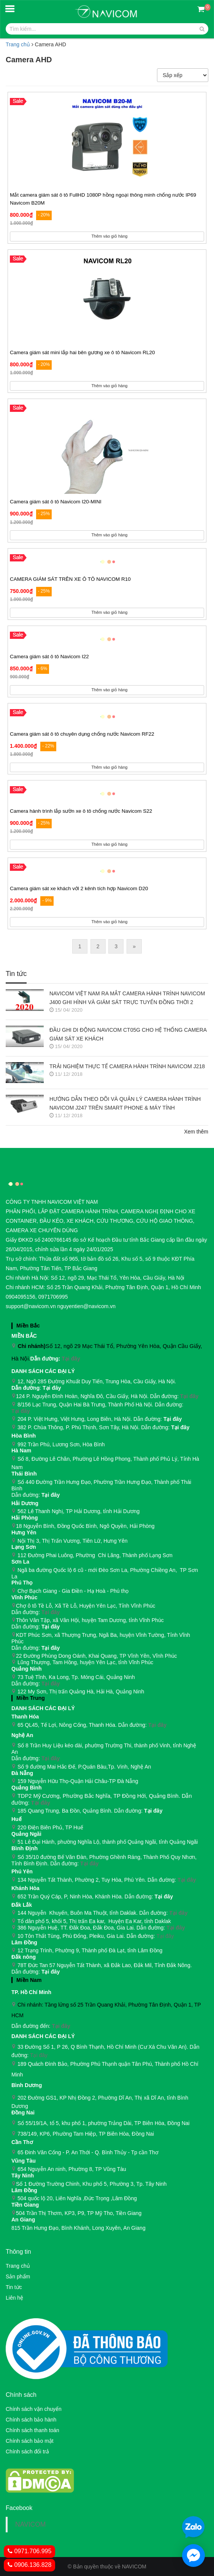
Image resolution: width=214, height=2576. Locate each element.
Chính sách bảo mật (30, 2441)
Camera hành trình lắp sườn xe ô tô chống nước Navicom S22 (81, 811)
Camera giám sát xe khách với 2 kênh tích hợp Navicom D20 (79, 888)
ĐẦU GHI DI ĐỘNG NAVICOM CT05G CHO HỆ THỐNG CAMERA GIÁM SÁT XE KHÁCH (127, 1034)
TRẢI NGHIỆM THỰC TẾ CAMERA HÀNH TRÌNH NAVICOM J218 (127, 1066)
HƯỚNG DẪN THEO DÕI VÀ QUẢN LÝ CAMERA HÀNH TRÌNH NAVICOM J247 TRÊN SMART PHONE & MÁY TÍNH (125, 1103)
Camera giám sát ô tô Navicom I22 (49, 656)
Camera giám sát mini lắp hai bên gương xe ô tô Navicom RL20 (82, 352)
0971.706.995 (29, 2551)
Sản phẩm (18, 2276)
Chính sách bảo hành (31, 2420)
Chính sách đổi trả (27, 2451)
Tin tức (16, 973)
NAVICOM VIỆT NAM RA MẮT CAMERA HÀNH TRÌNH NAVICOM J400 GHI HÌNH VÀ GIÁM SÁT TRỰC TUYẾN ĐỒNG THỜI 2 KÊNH (127, 998)
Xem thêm (196, 1132)
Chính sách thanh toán (32, 2430)
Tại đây (71, 1359)
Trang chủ (18, 2266)
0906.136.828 (29, 2565)
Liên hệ (14, 2298)
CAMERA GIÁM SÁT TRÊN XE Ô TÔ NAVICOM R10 (70, 579)
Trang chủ (18, 44)
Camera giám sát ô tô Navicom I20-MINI (55, 501)
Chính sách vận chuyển (34, 2409)
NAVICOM (30, 2524)
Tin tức (14, 2287)
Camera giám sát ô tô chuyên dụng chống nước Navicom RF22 (82, 734)
